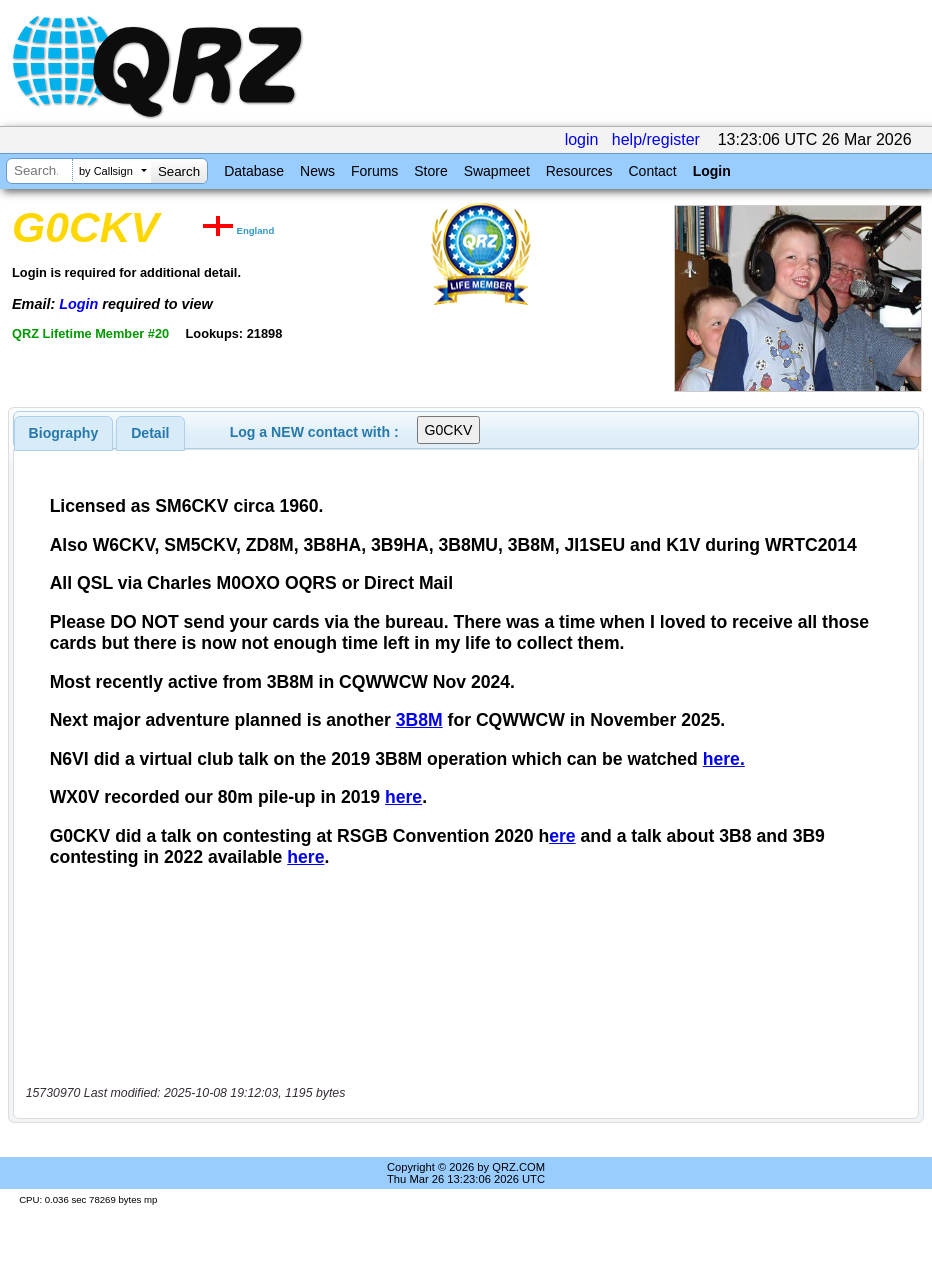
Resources (579, 171)
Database (254, 171)
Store (430, 171)
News (317, 171)
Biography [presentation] (64, 433)
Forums (374, 171)
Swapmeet (497, 171)
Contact (652, 171)
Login (712, 171)
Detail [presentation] (150, 433)
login (582, 139)
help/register (656, 139)
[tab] (64, 433)
